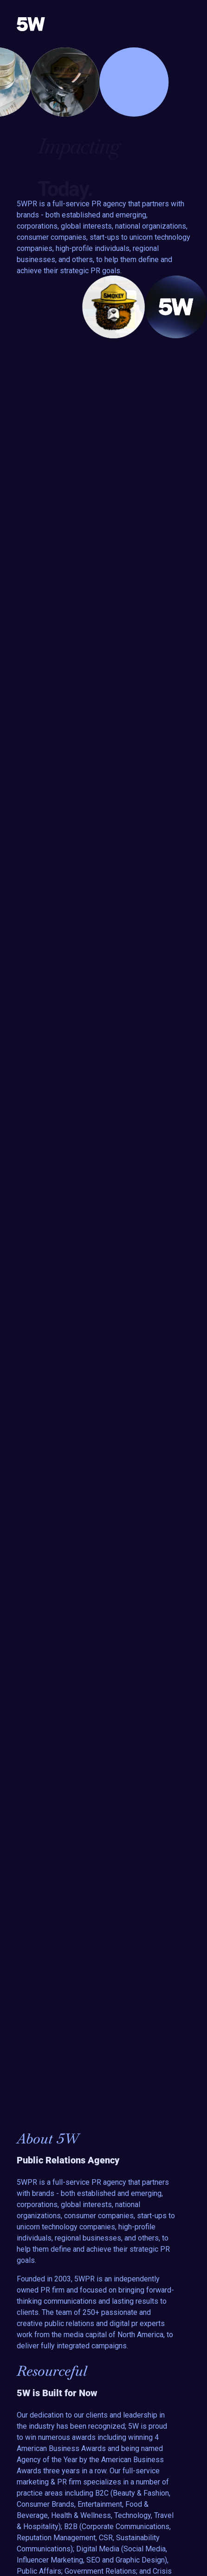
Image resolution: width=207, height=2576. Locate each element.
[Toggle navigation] (182, 23)
